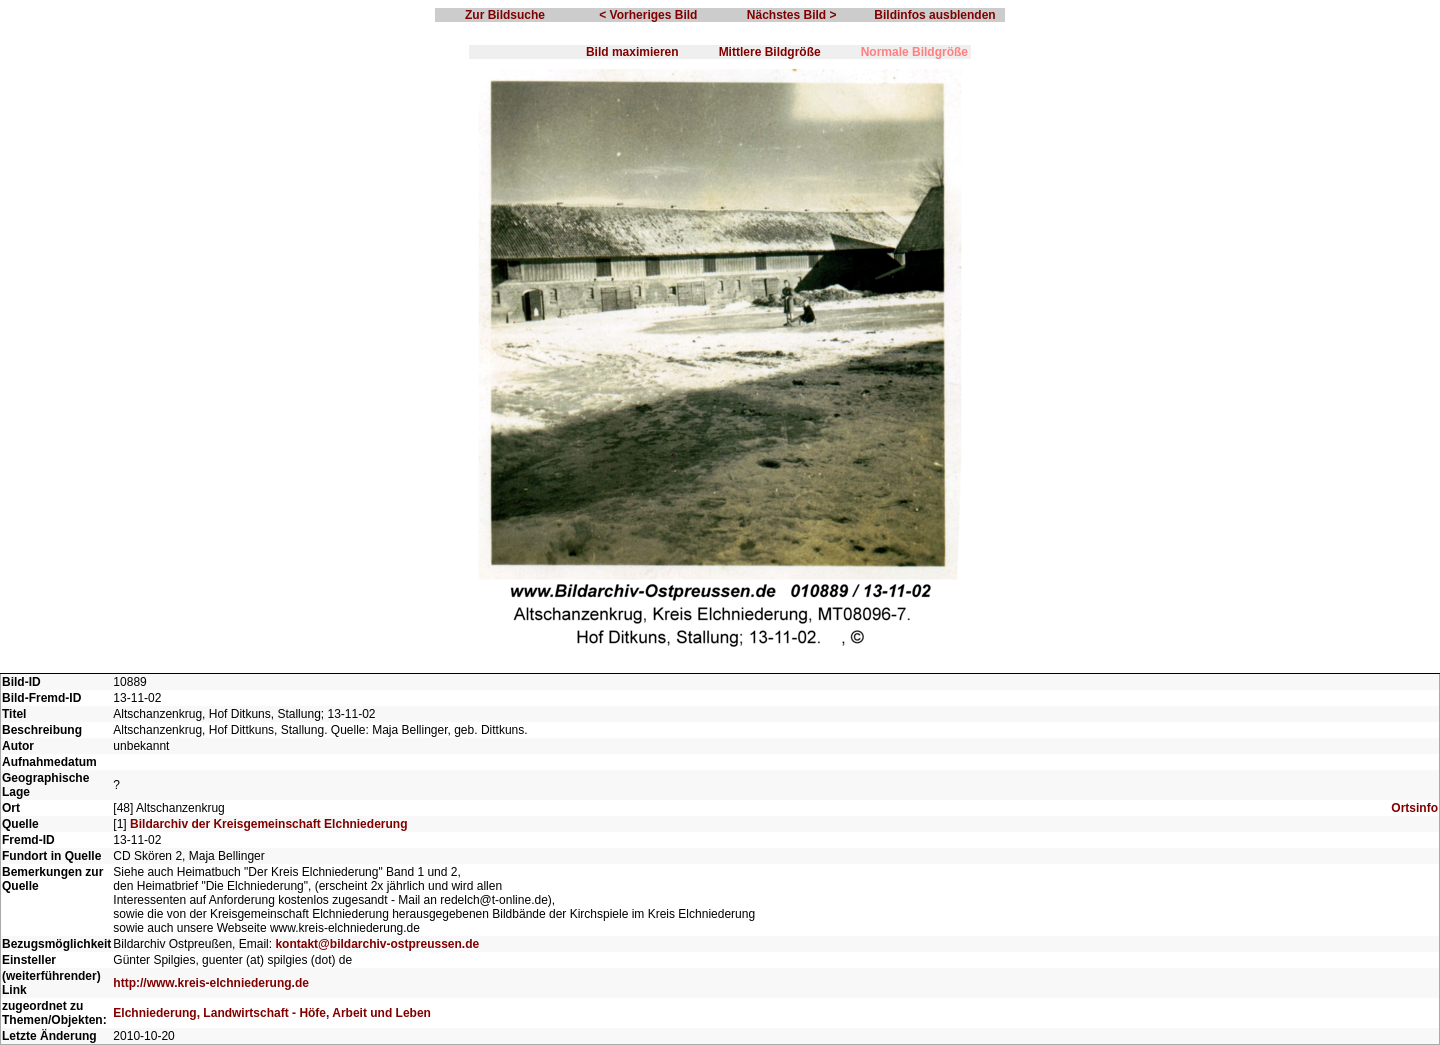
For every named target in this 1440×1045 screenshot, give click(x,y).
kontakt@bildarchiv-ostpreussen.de (377, 944)
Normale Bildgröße (914, 52)
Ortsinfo (1414, 808)
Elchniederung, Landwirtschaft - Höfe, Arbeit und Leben (272, 1013)
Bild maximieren (632, 52)
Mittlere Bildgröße (770, 52)
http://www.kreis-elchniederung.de (211, 983)
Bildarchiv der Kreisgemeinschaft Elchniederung (268, 824)
